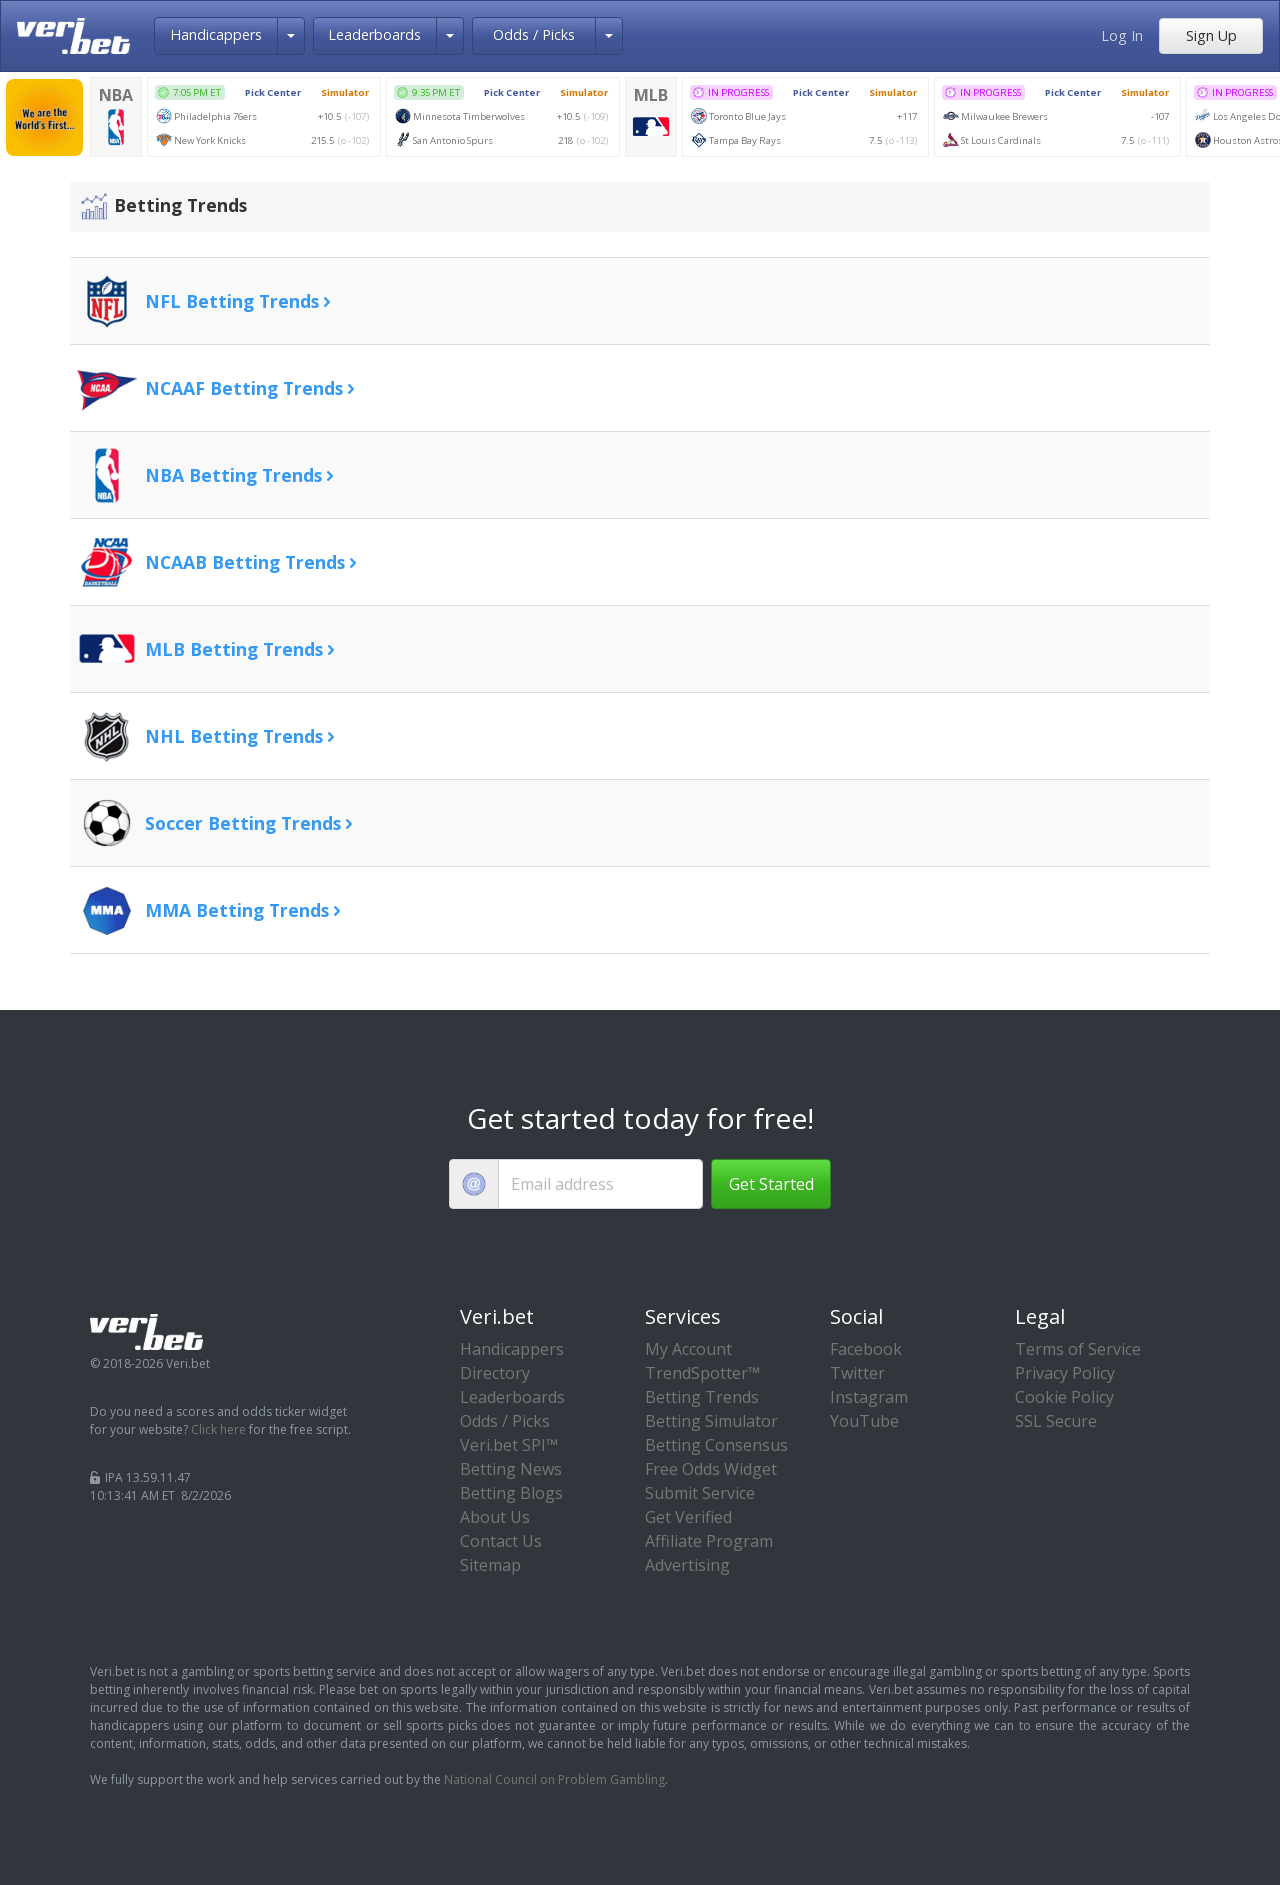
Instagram (869, 1397)
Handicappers (216, 34)
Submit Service (700, 1493)
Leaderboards (374, 34)
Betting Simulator (711, 1421)
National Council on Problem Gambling (554, 1779)
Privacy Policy (1065, 1373)
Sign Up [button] (1211, 35)
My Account (688, 1349)
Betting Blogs (511, 1493)
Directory (495, 1373)
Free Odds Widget (711, 1469)
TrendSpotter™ (702, 1373)
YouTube (864, 1421)
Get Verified (688, 1517)
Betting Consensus (716, 1445)
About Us (495, 1517)
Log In (1122, 35)
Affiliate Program (709, 1541)
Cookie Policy (1064, 1397)
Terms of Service (1078, 1349)
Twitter (857, 1373)
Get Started (771, 1184)
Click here (218, 1429)
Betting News (511, 1469)
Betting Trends (702, 1397)
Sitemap (490, 1565)
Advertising (687, 1565)
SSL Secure (1056, 1421)
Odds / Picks (534, 34)
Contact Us (501, 1541)
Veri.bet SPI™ (509, 1445)
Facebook (866, 1349)
